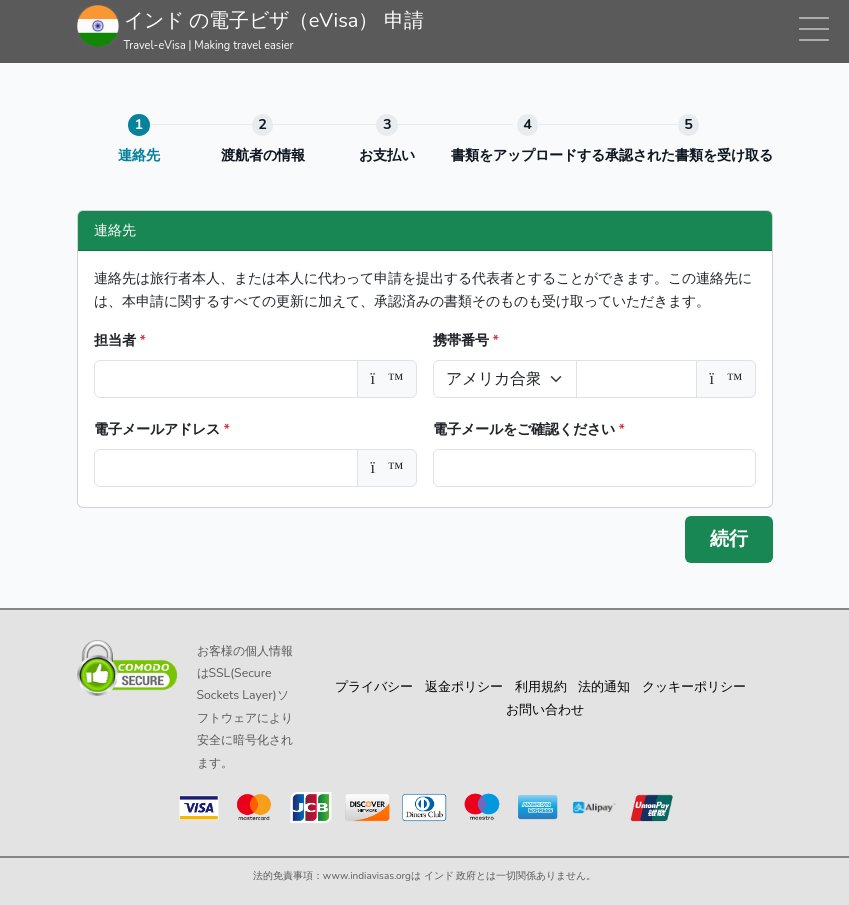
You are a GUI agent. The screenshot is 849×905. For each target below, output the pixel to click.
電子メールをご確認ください (529, 429)
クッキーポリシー (694, 687)
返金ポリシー (464, 687)
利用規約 (541, 687)
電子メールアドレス (162, 429)
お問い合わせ (545, 710)
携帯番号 (466, 340)
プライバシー (374, 687)
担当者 (120, 340)
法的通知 (604, 687)
